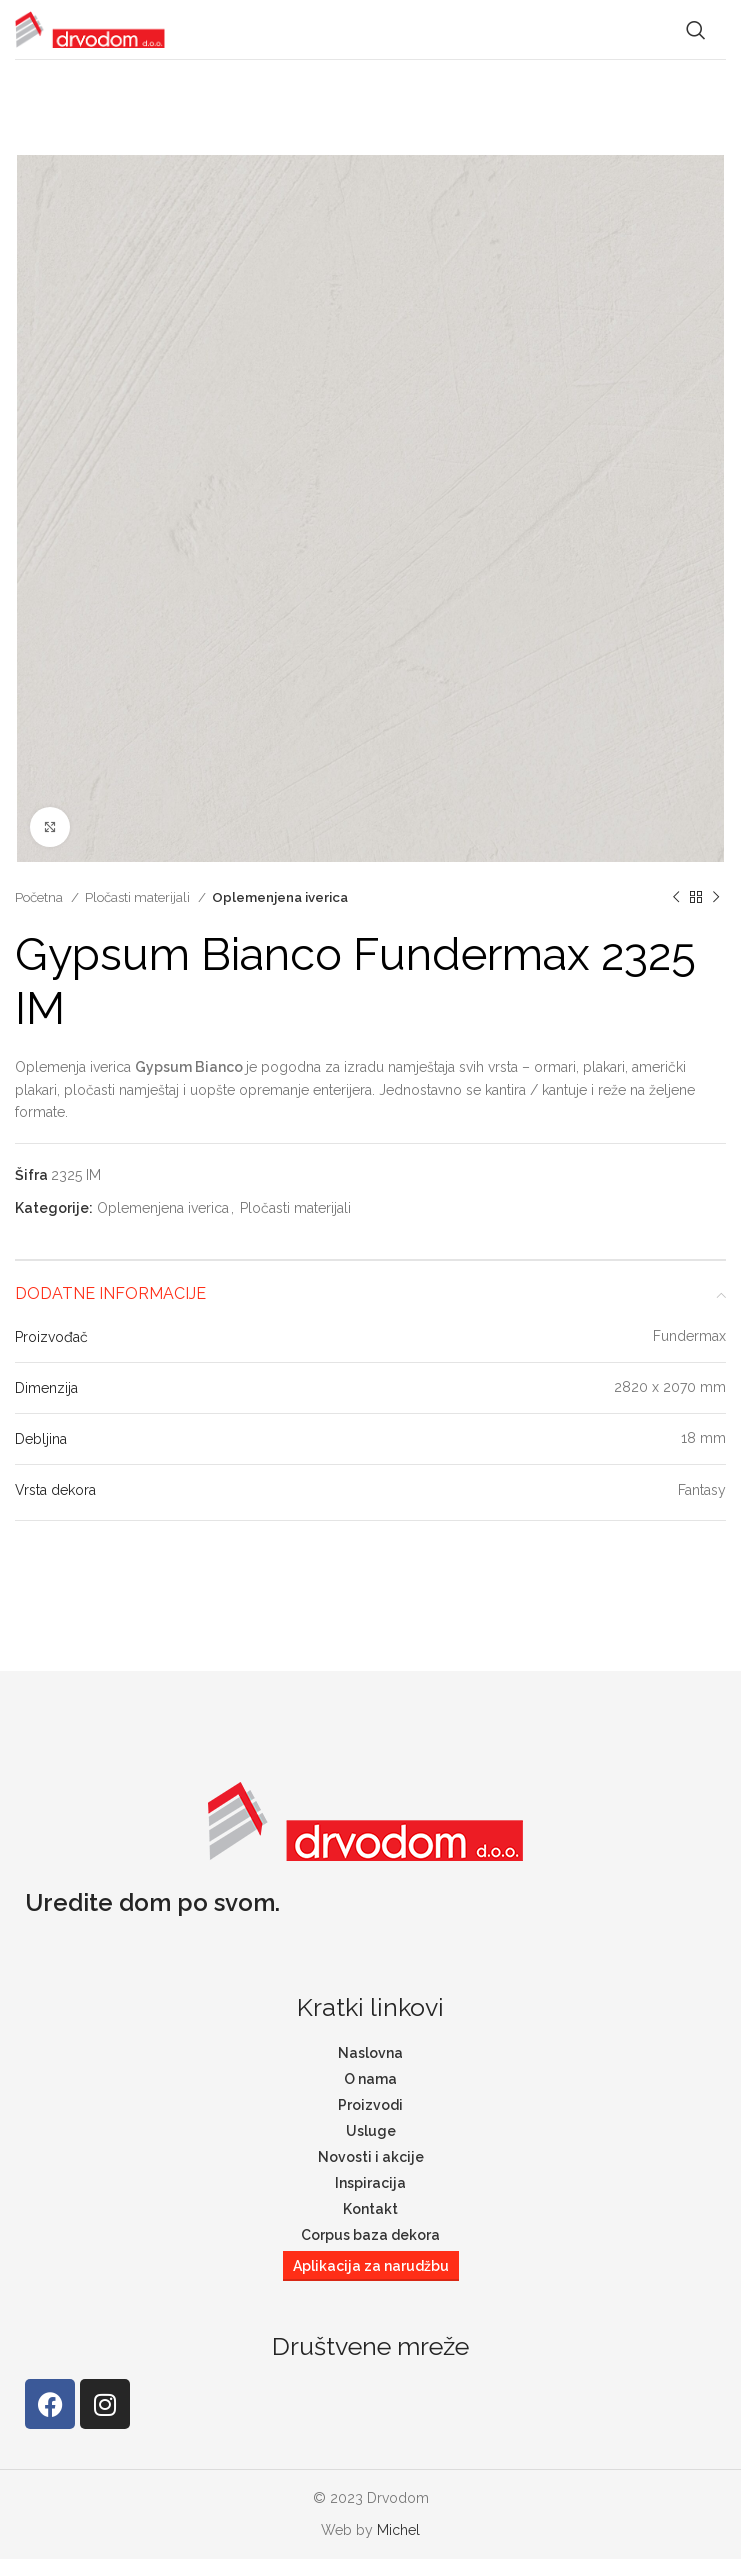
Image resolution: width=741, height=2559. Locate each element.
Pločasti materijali (139, 897)
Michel (398, 2530)
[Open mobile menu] (726, 30)
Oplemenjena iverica (280, 897)
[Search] (696, 30)
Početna (40, 897)
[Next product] (716, 898)
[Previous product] (676, 898)
